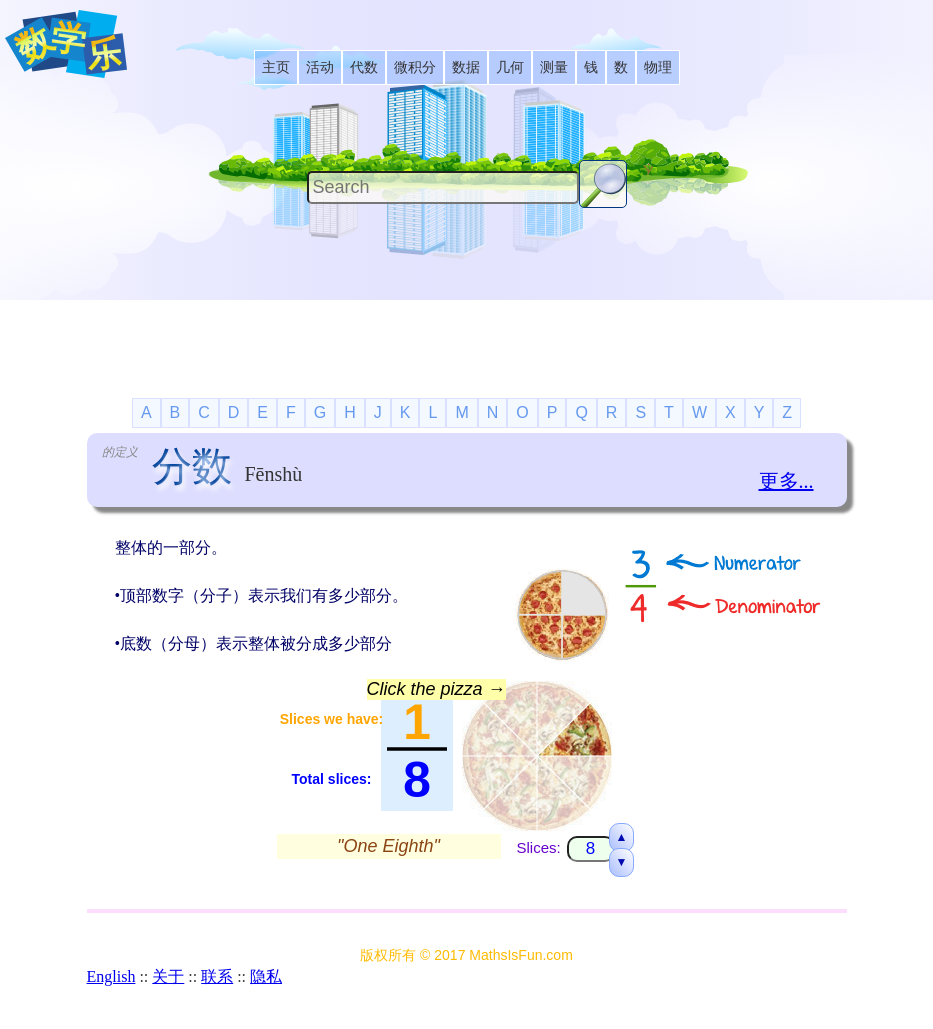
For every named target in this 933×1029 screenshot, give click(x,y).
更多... (786, 481)
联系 (217, 976)
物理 (658, 67)
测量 (554, 67)
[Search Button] (603, 184)
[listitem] (276, 67)
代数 (364, 67)
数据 (466, 67)
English (111, 976)
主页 (276, 67)
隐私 (266, 976)
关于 (168, 976)
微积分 (415, 67)
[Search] (443, 187)
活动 (320, 67)
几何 (510, 67)
